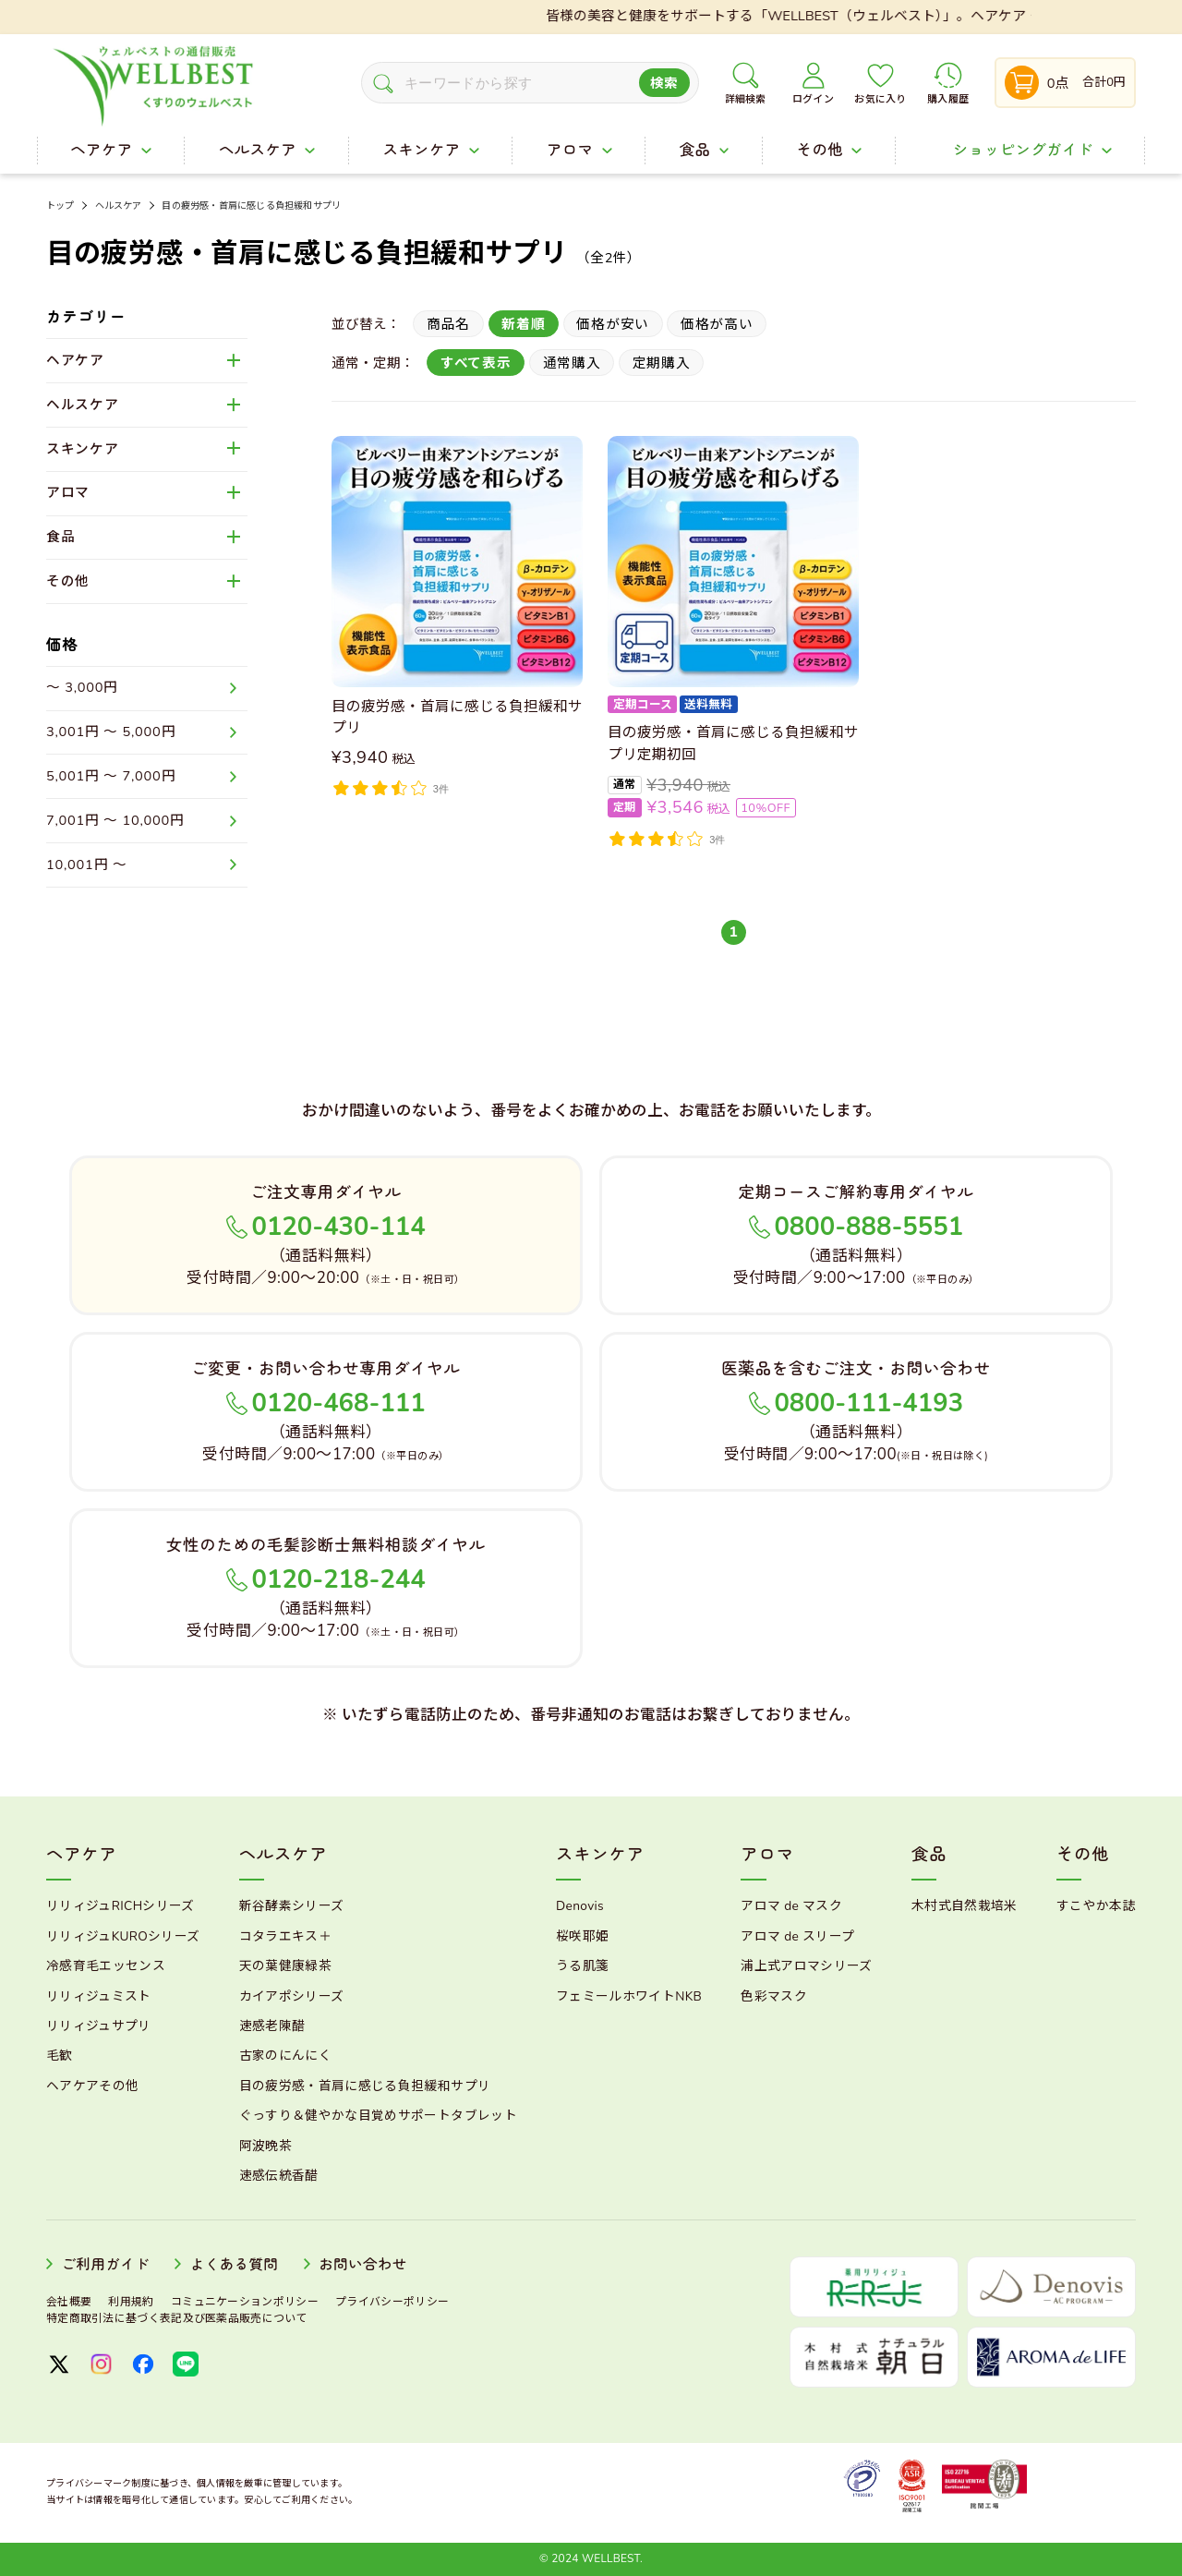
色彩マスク (774, 1996)
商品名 (448, 324)
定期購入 (662, 363)
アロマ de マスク (791, 1906)
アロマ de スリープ (797, 1936)
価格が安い (612, 324)
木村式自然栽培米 (964, 1906)
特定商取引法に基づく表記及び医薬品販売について (177, 2318)
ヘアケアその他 (92, 2086)
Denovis (580, 1906)
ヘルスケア (118, 206)
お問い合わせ (363, 2264)
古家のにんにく (285, 2055)
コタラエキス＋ (285, 1936)
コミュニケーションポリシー (245, 2301)
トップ (60, 206)
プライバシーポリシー (392, 2301)
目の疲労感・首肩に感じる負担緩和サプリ (251, 206)
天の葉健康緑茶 (285, 1966)
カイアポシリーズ (291, 1996)
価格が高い (717, 324)
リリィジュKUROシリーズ (122, 1936)
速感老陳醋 (272, 2026)
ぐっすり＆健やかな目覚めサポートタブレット (378, 2115)
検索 (664, 83)
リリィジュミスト (98, 1996)
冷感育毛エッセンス (105, 1966)
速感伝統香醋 (279, 2175)
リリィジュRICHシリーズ (120, 1906)
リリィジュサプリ (98, 2026)
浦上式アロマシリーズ (806, 1966)
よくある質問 (234, 2264)
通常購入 (572, 363)
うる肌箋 (582, 1966)
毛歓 (59, 2055)
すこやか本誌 (1096, 1906)
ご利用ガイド (105, 2264)
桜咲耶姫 (582, 1936)
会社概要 (68, 2301)
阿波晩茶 (265, 2146)
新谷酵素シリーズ (291, 1906)
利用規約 (130, 2301)
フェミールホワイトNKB (629, 1996)
